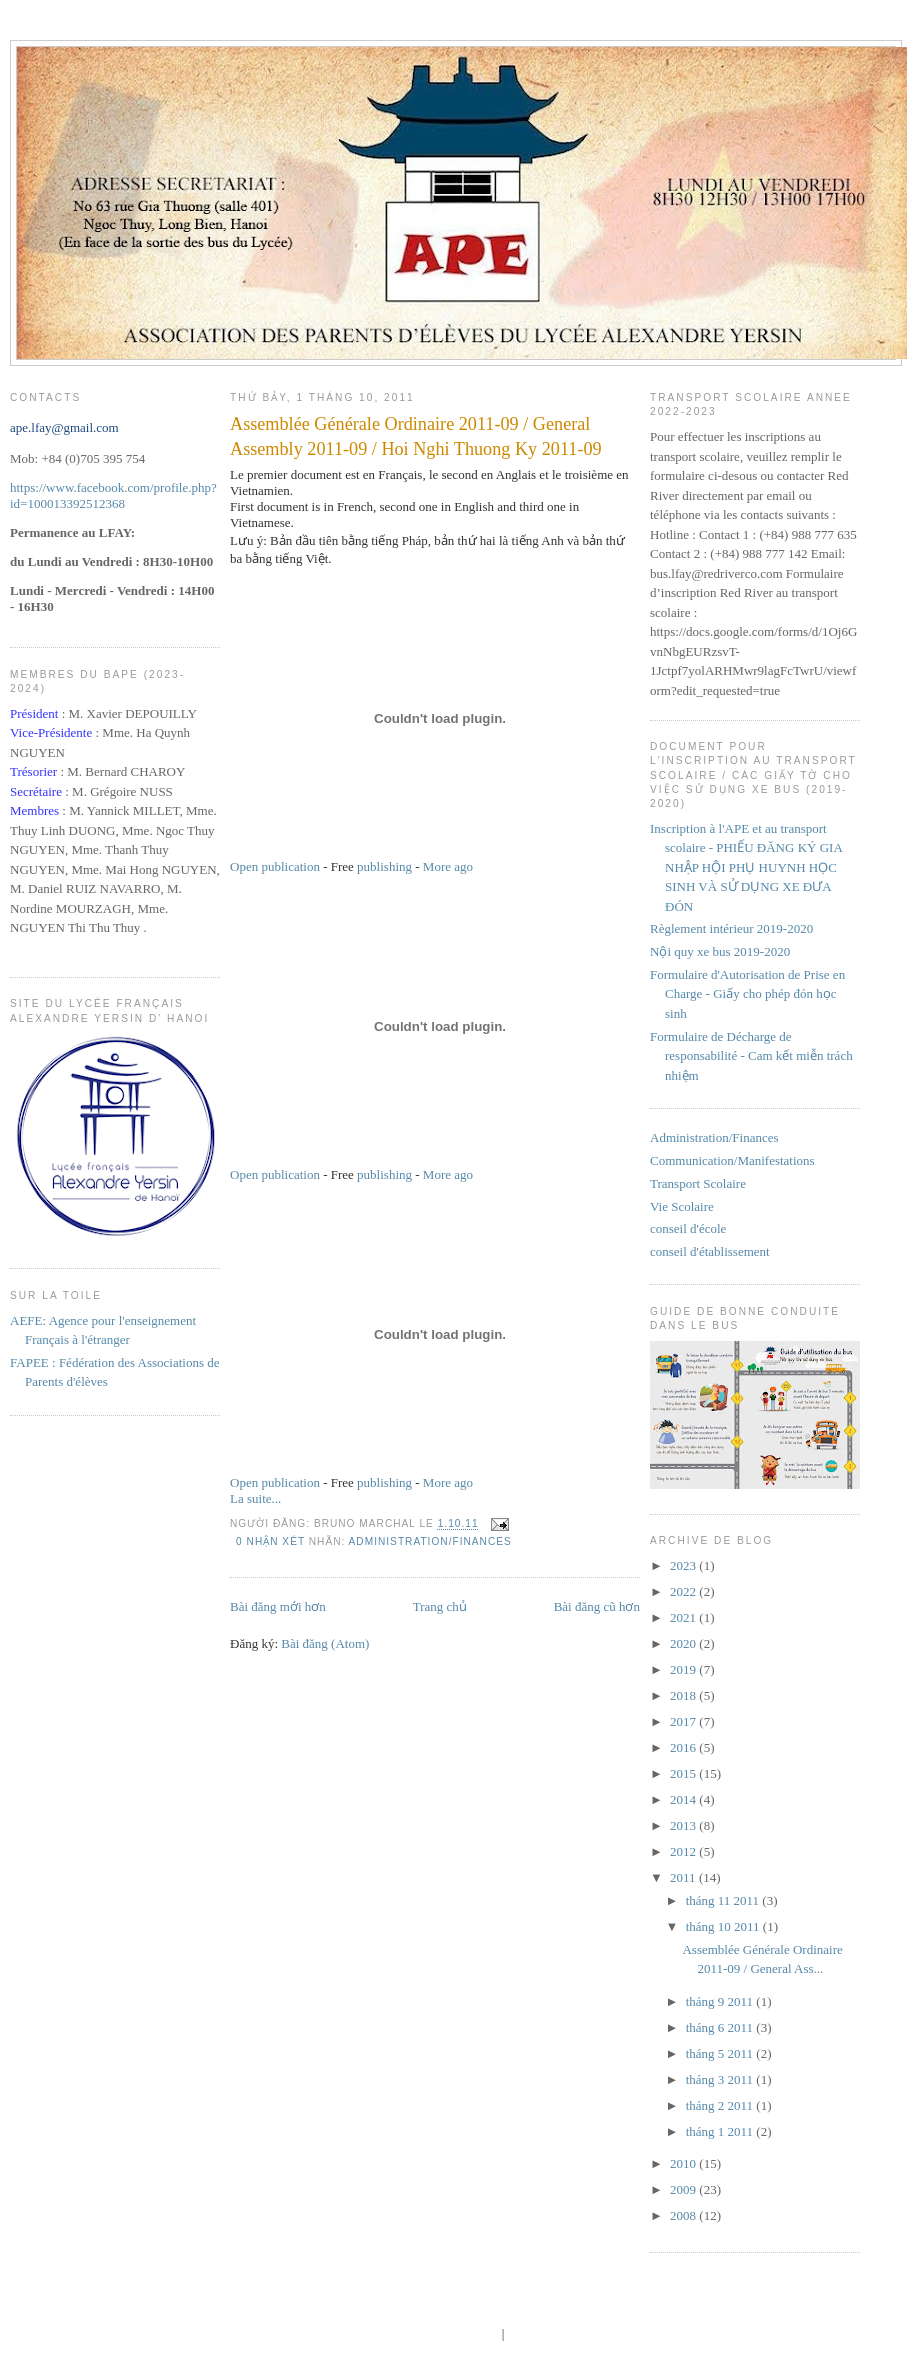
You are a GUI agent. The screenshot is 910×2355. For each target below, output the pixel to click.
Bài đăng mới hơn (278, 1606)
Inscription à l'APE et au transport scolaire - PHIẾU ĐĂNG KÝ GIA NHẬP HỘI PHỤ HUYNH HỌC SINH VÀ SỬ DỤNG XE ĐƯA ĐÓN (746, 867)
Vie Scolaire (682, 1206)
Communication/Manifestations (732, 1160)
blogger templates (452, 2333)
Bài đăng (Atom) (325, 1643)
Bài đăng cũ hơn (597, 1606)
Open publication (275, 866)
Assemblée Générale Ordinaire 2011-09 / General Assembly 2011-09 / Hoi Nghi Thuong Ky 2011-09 (416, 436)
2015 (684, 1773)
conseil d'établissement (710, 1251)
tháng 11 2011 (724, 1900)
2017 (684, 1721)
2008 (684, 2215)
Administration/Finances (430, 1541)
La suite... (255, 1498)
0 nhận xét (270, 1541)
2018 (684, 1695)
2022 (684, 1591)
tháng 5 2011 (721, 2053)
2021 (684, 1617)
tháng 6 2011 (721, 2027)
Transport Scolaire (698, 1183)
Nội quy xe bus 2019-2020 (720, 951)
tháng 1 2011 (721, 2131)
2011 (684, 1877)
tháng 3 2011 (721, 2079)
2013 (684, 1825)
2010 (684, 2163)
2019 (684, 1669)
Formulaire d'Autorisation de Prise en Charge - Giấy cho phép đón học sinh (747, 994)
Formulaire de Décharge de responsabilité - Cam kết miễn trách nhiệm (751, 1056)
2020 (684, 1643)
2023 (684, 1565)
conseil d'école (688, 1228)
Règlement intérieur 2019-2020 (731, 928)
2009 (684, 2189)
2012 (684, 1851)
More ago (448, 866)
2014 (684, 1799)
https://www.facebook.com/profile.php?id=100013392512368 (113, 495)
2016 (684, 1747)
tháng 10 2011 (724, 1926)
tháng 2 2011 (721, 2105)
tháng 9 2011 (721, 2001)
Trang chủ (440, 1606)
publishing (384, 866)
